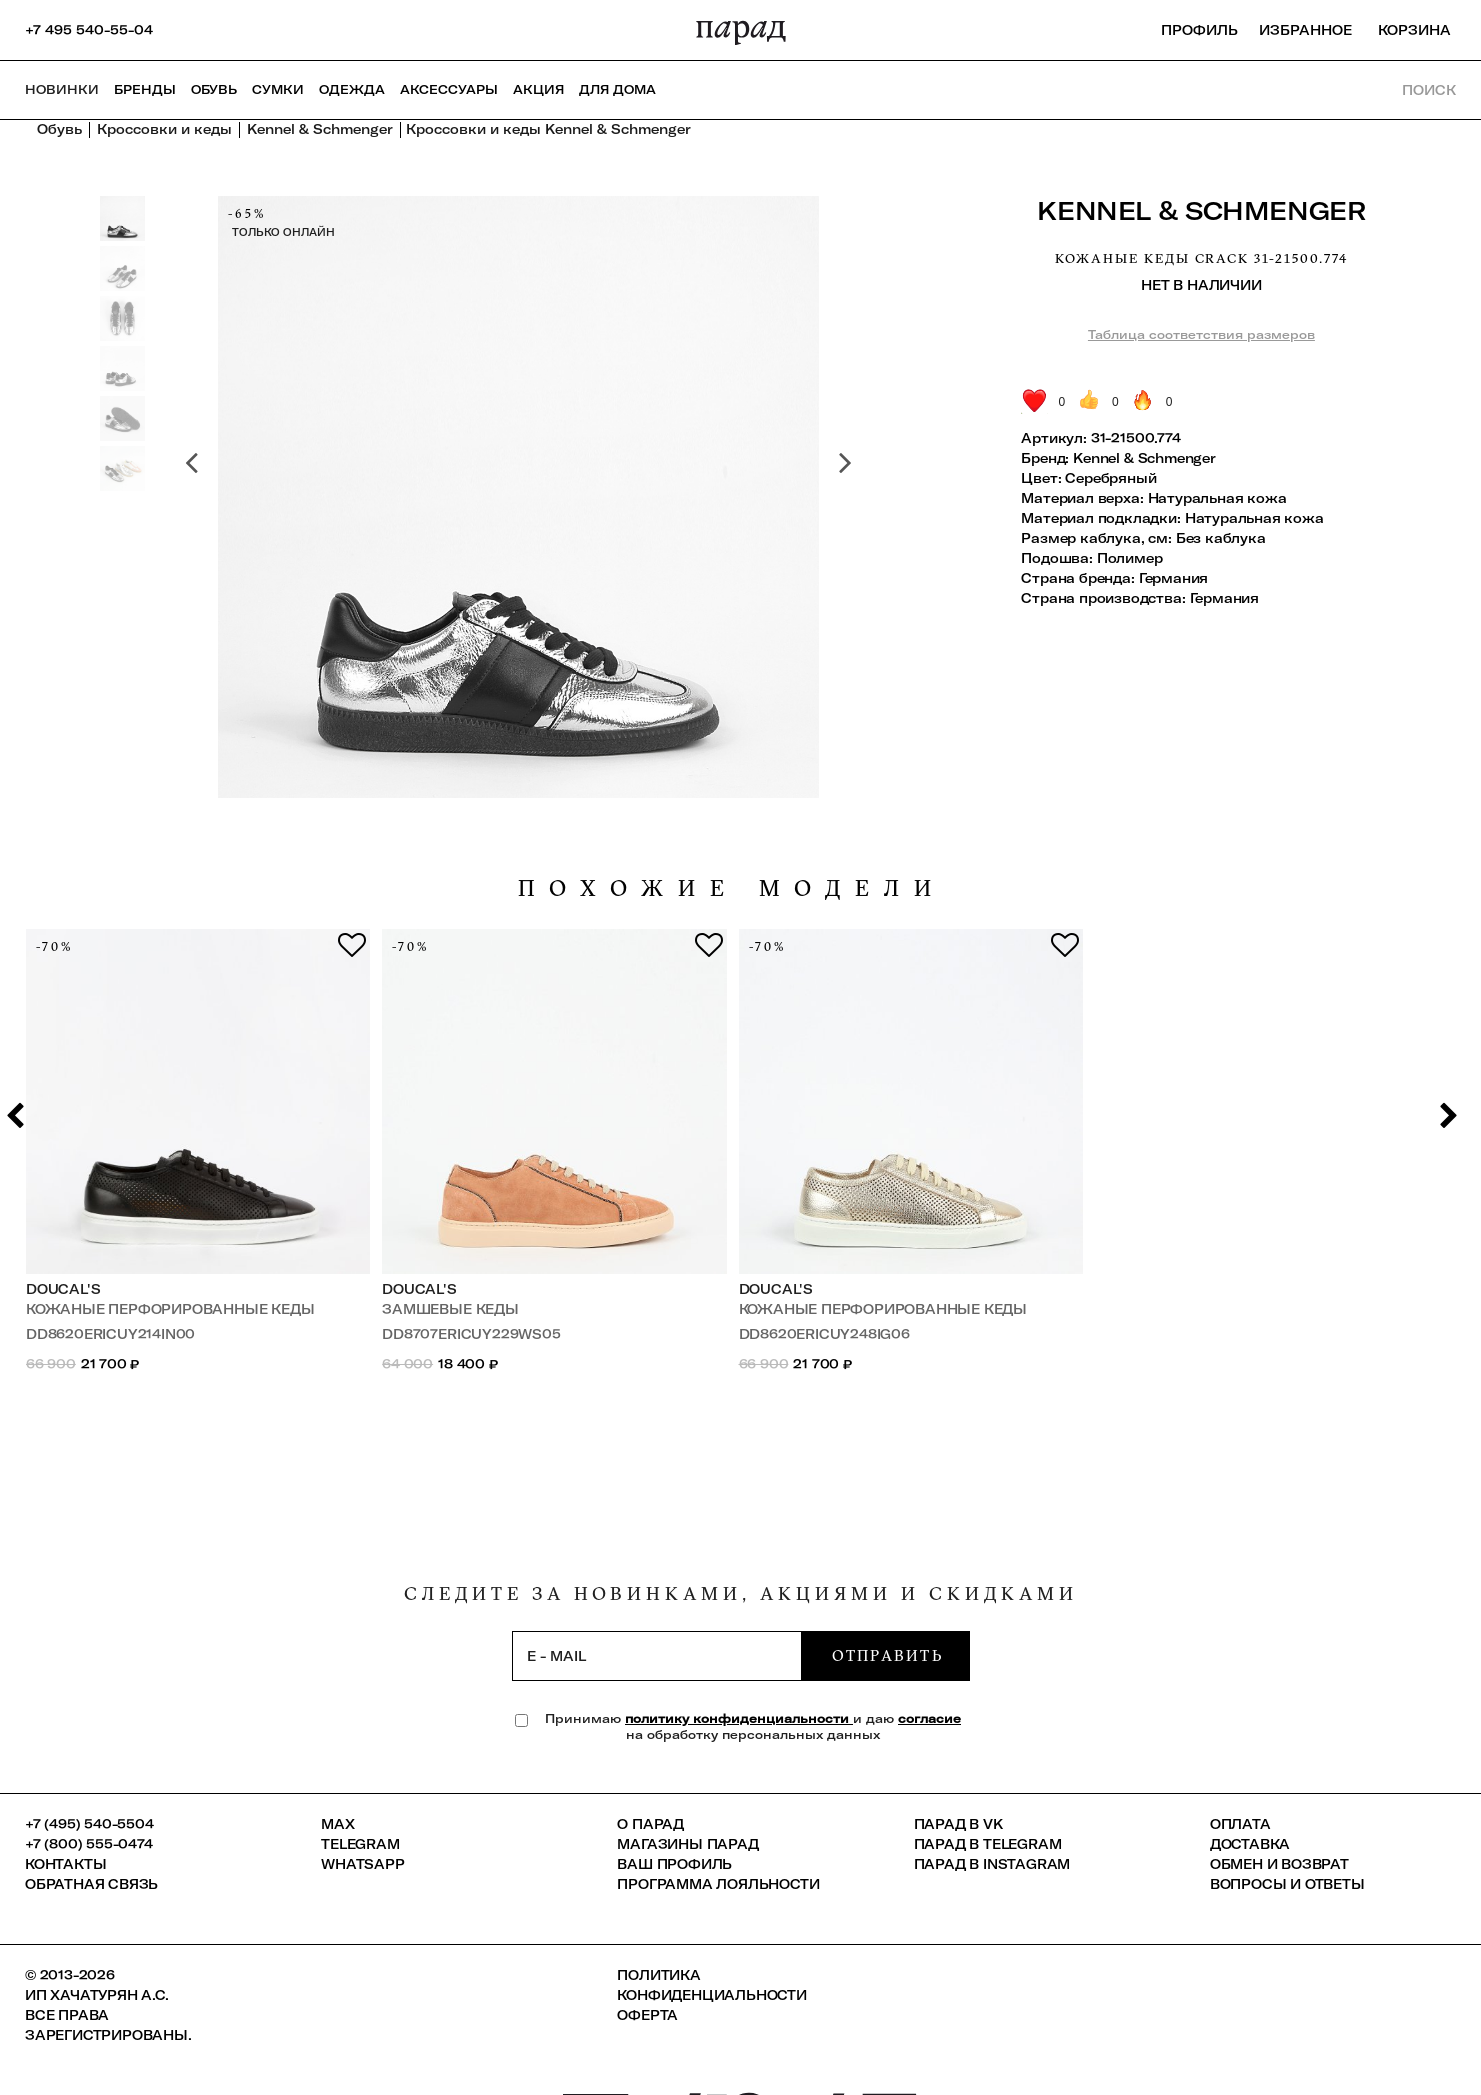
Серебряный (1110, 478)
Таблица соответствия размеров (1201, 334)
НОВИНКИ (62, 89)
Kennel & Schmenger (1201, 210)
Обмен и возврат (1279, 1864)
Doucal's (63, 1289)
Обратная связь (91, 1884)
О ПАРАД (650, 1824)
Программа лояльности (718, 1884)
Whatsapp (362, 1864)
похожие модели (732, 888)
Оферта (647, 2015)
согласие (929, 1718)
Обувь (214, 89)
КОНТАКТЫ (65, 1864)
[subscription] (657, 1656)
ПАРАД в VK (958, 1824)
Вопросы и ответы (1287, 1884)
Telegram (360, 1844)
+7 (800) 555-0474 (89, 1844)
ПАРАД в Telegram (988, 1844)
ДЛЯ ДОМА (617, 89)
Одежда (352, 89)
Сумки (278, 89)
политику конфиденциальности (739, 1718)
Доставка (1250, 1844)
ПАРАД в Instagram (992, 1864)
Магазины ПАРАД (687, 1844)
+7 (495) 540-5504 (89, 1824)
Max (337, 1824)
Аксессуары (449, 89)
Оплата (1240, 1824)
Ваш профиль (674, 1864)
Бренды (145, 89)
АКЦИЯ (538, 89)
